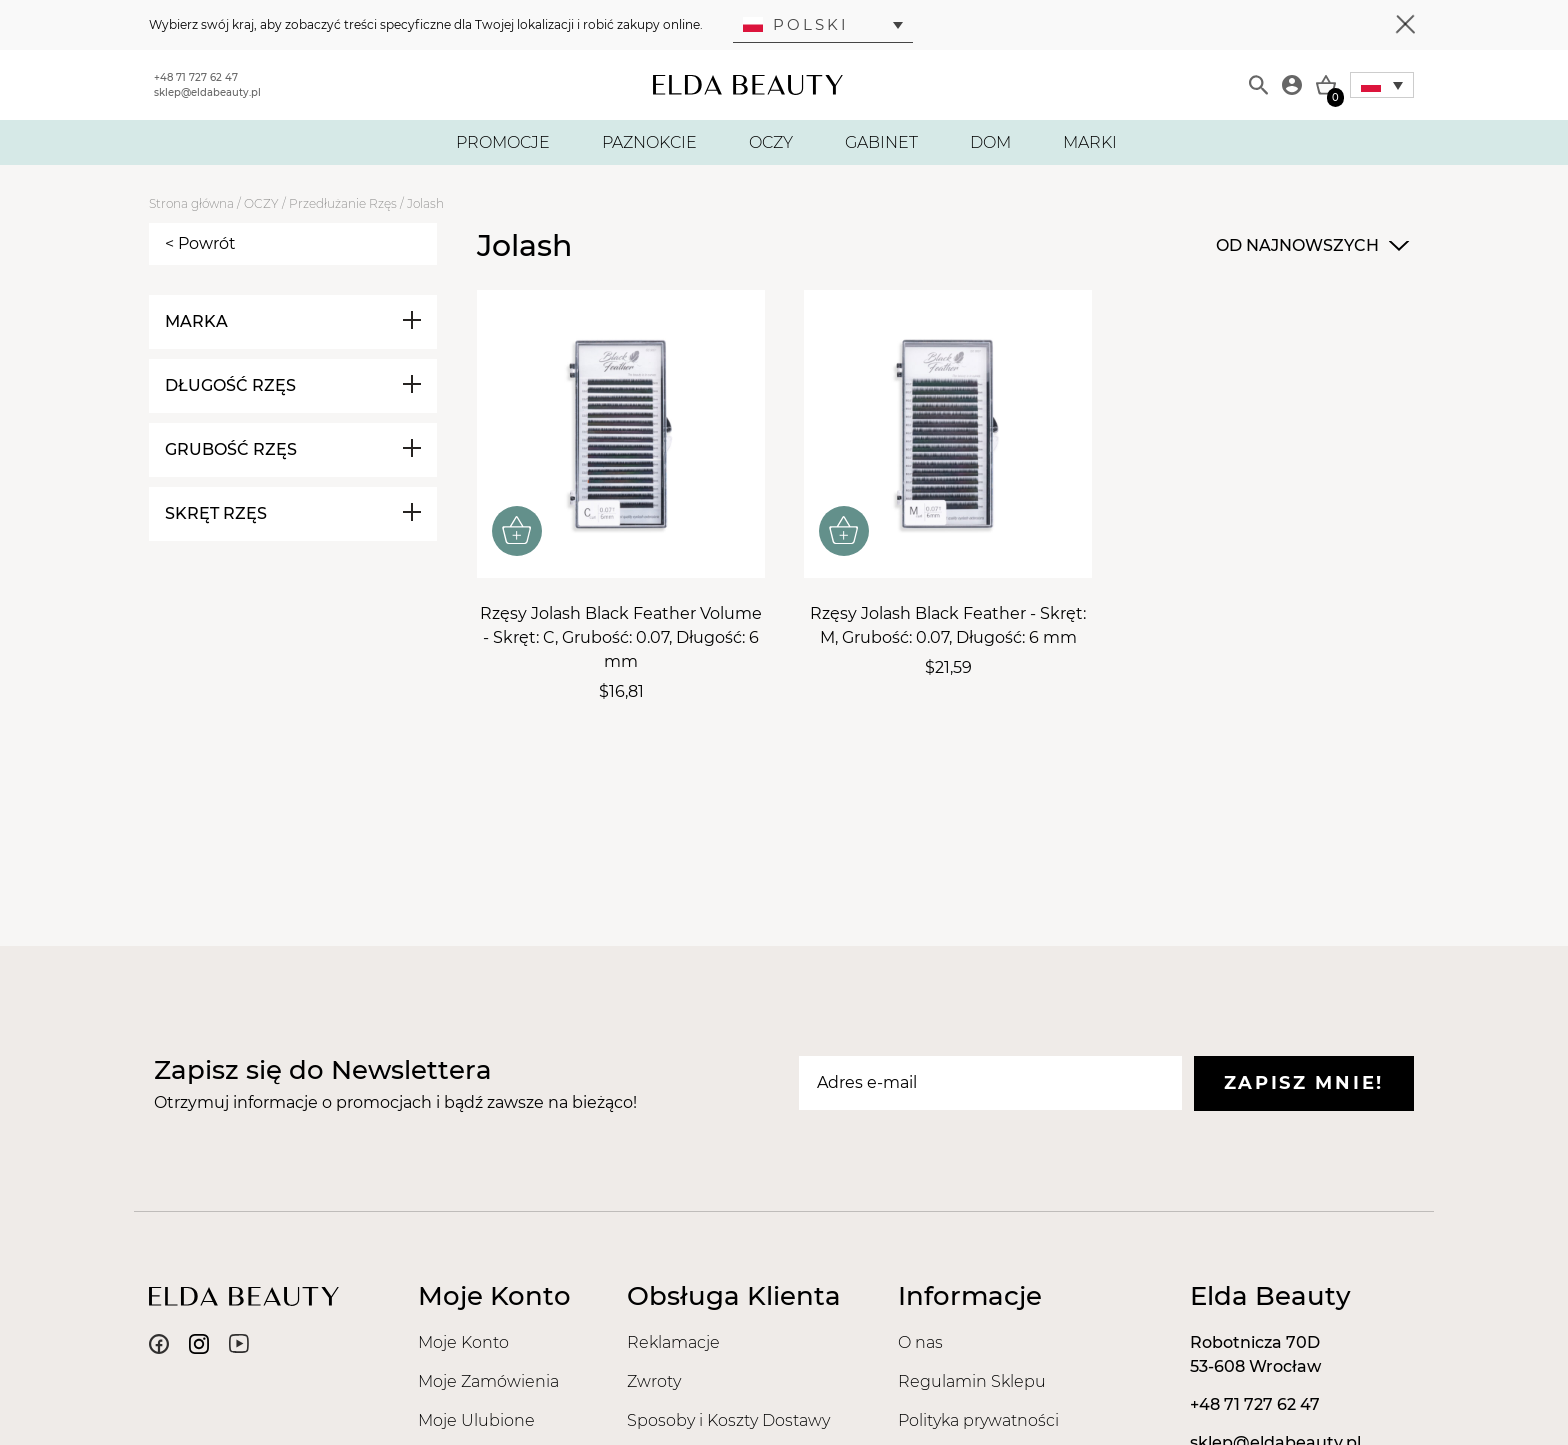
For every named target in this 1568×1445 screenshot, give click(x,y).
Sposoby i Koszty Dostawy (728, 1420)
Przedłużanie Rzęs (343, 203)
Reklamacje (673, 1342)
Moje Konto (463, 1342)
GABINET (881, 142)
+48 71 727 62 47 (196, 77)
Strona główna (191, 203)
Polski (796, 24)
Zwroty (654, 1381)
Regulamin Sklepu (972, 1381)
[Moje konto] (1292, 85)
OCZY (771, 142)
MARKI (1090, 142)
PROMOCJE (503, 142)
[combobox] (1310, 246)
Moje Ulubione (476, 1420)
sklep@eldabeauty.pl (207, 92)
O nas (920, 1342)
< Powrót (200, 243)
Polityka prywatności (978, 1420)
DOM (990, 142)
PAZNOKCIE (649, 142)
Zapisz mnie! (1304, 1083)
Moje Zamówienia (488, 1381)
